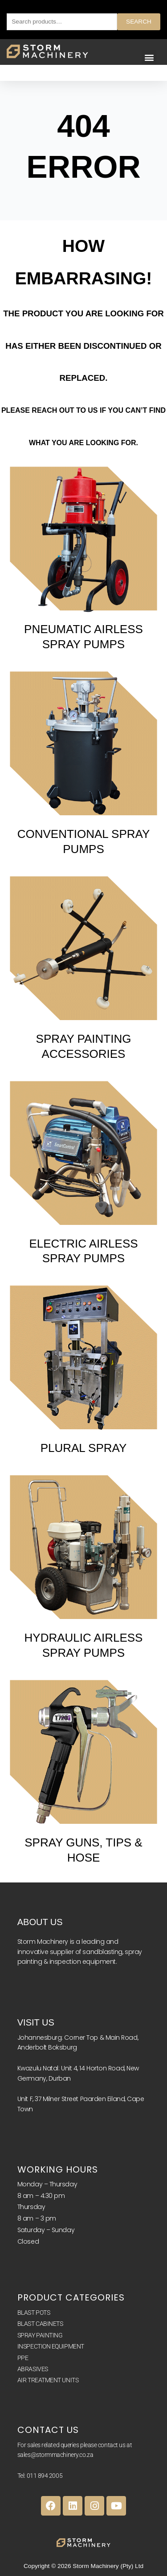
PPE (23, 2357)
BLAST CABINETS (40, 2323)
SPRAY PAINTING (40, 2335)
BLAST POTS (33, 2312)
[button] (149, 57)
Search (138, 21)
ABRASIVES (32, 2369)
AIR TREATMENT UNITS (47, 2380)
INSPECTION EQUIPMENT (50, 2346)
